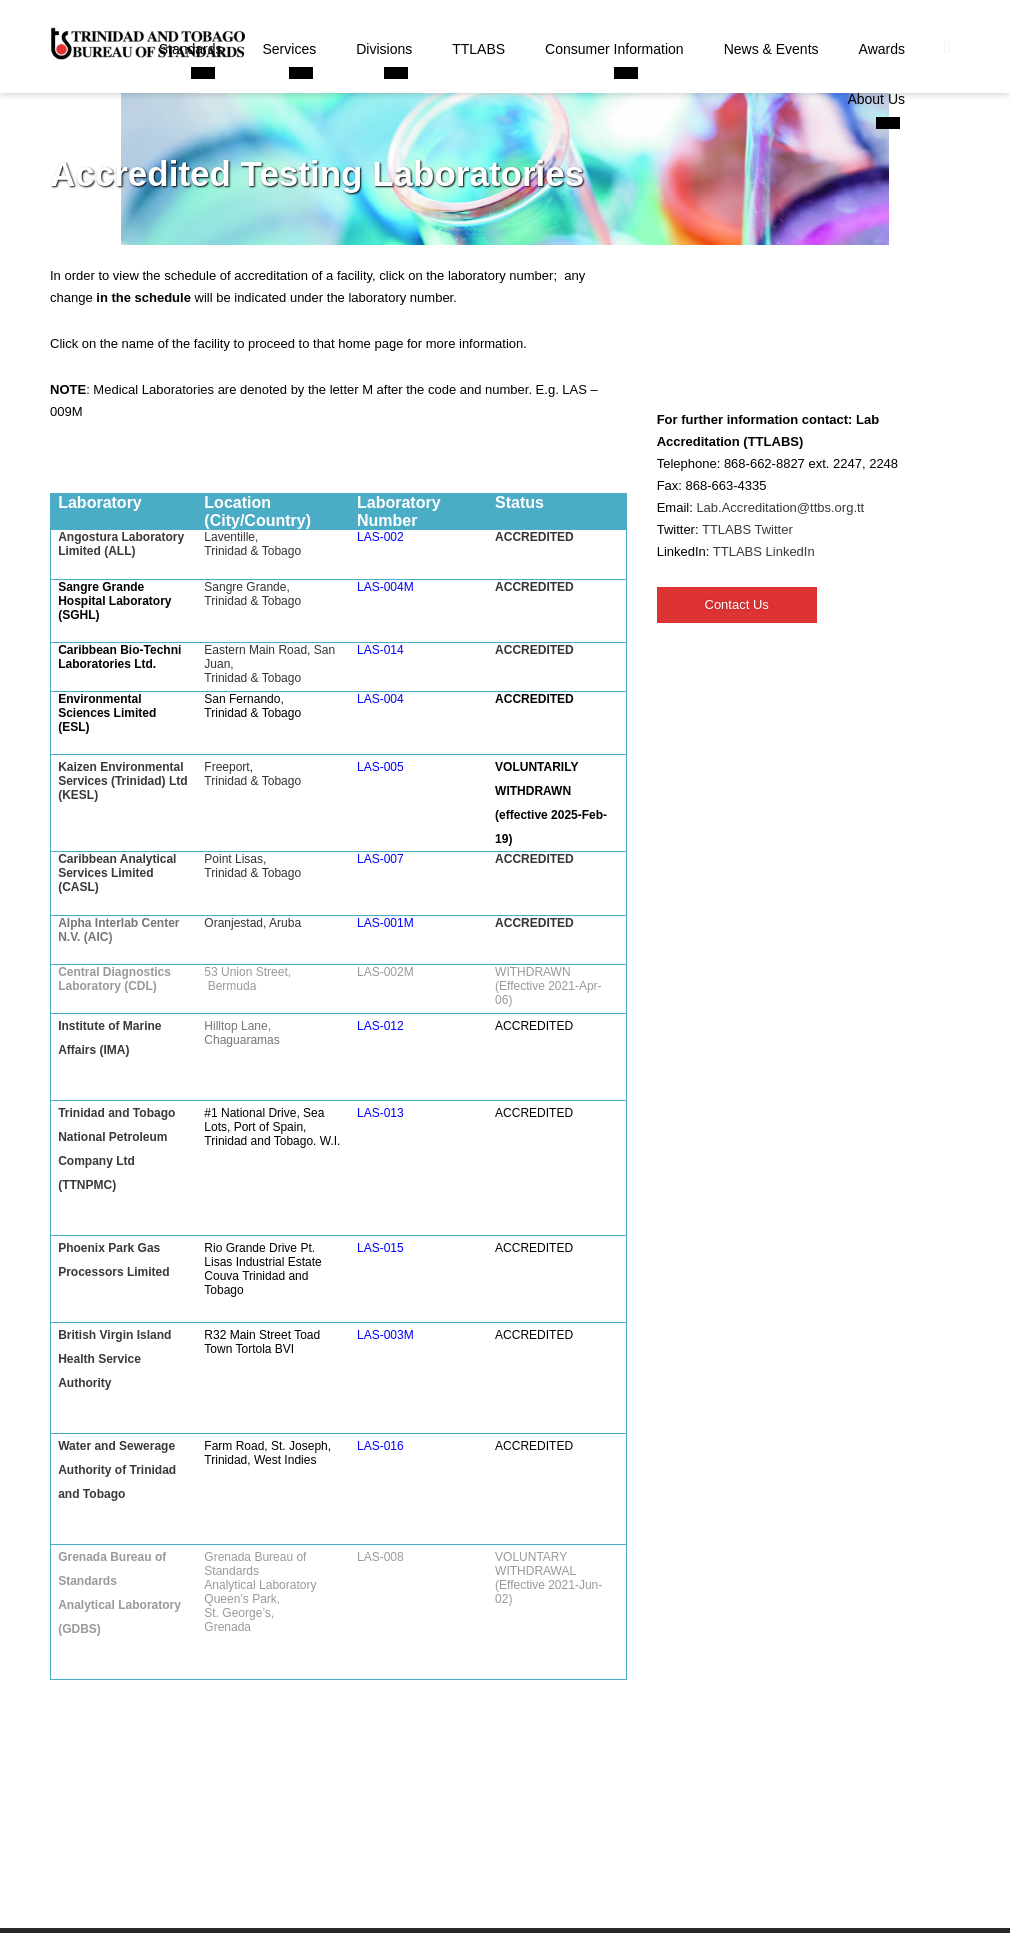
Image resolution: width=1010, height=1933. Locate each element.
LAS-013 (380, 1113)
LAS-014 (380, 650)
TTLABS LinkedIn (764, 551)
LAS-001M (385, 923)
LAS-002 (380, 537)
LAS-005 (380, 767)
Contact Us (737, 604)
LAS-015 (380, 1248)
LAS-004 (380, 699)
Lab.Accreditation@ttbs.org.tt (780, 507)
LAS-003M (385, 1335)
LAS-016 (380, 1446)
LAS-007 (380, 859)
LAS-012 (380, 1026)
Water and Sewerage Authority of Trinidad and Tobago (117, 1470)
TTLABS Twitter (747, 529)
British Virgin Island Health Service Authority (114, 1359)
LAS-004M (385, 587)
